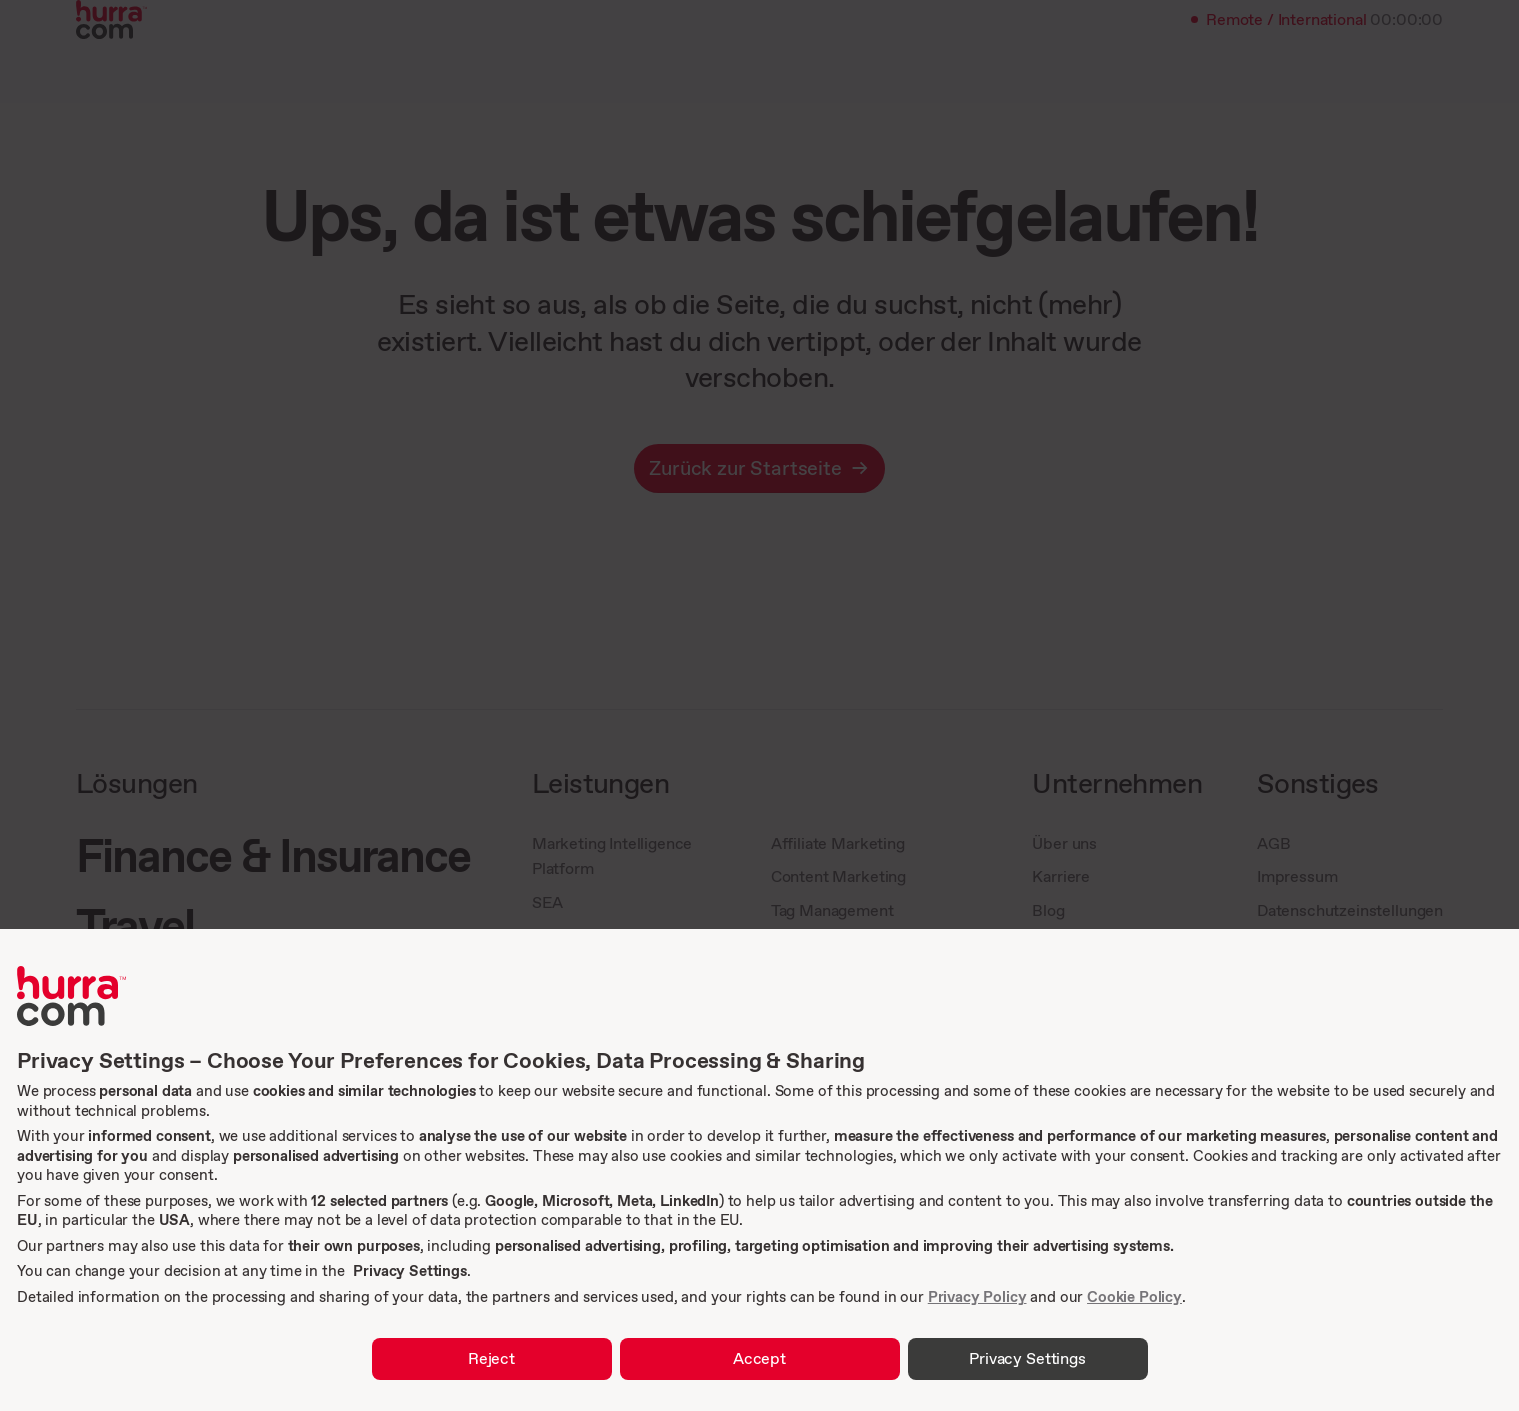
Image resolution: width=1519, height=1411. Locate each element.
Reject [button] (491, 1358)
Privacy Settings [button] (1027, 1358)
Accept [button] (759, 1358)
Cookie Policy (1134, 1296)
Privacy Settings (409, 1270)
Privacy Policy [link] (977, 1296)
